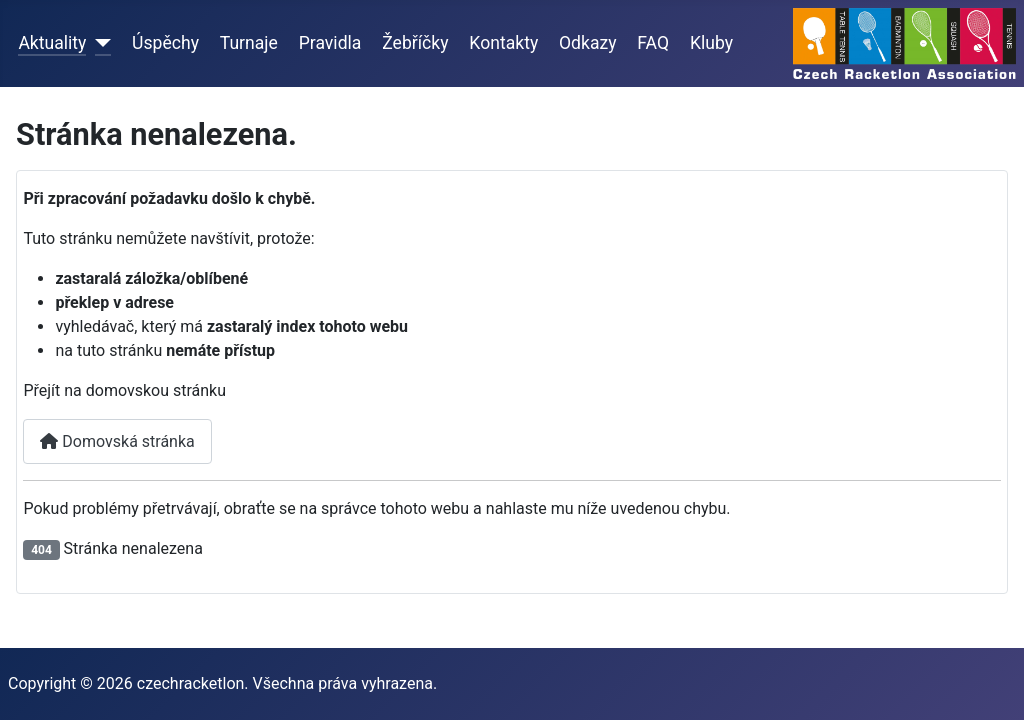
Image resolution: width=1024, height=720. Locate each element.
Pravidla (330, 43)
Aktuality (52, 43)
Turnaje (249, 43)
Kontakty (503, 43)
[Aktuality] (98, 43)
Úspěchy (165, 43)
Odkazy (588, 43)
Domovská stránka (117, 441)
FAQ (653, 43)
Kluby (711, 43)
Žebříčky (415, 43)
